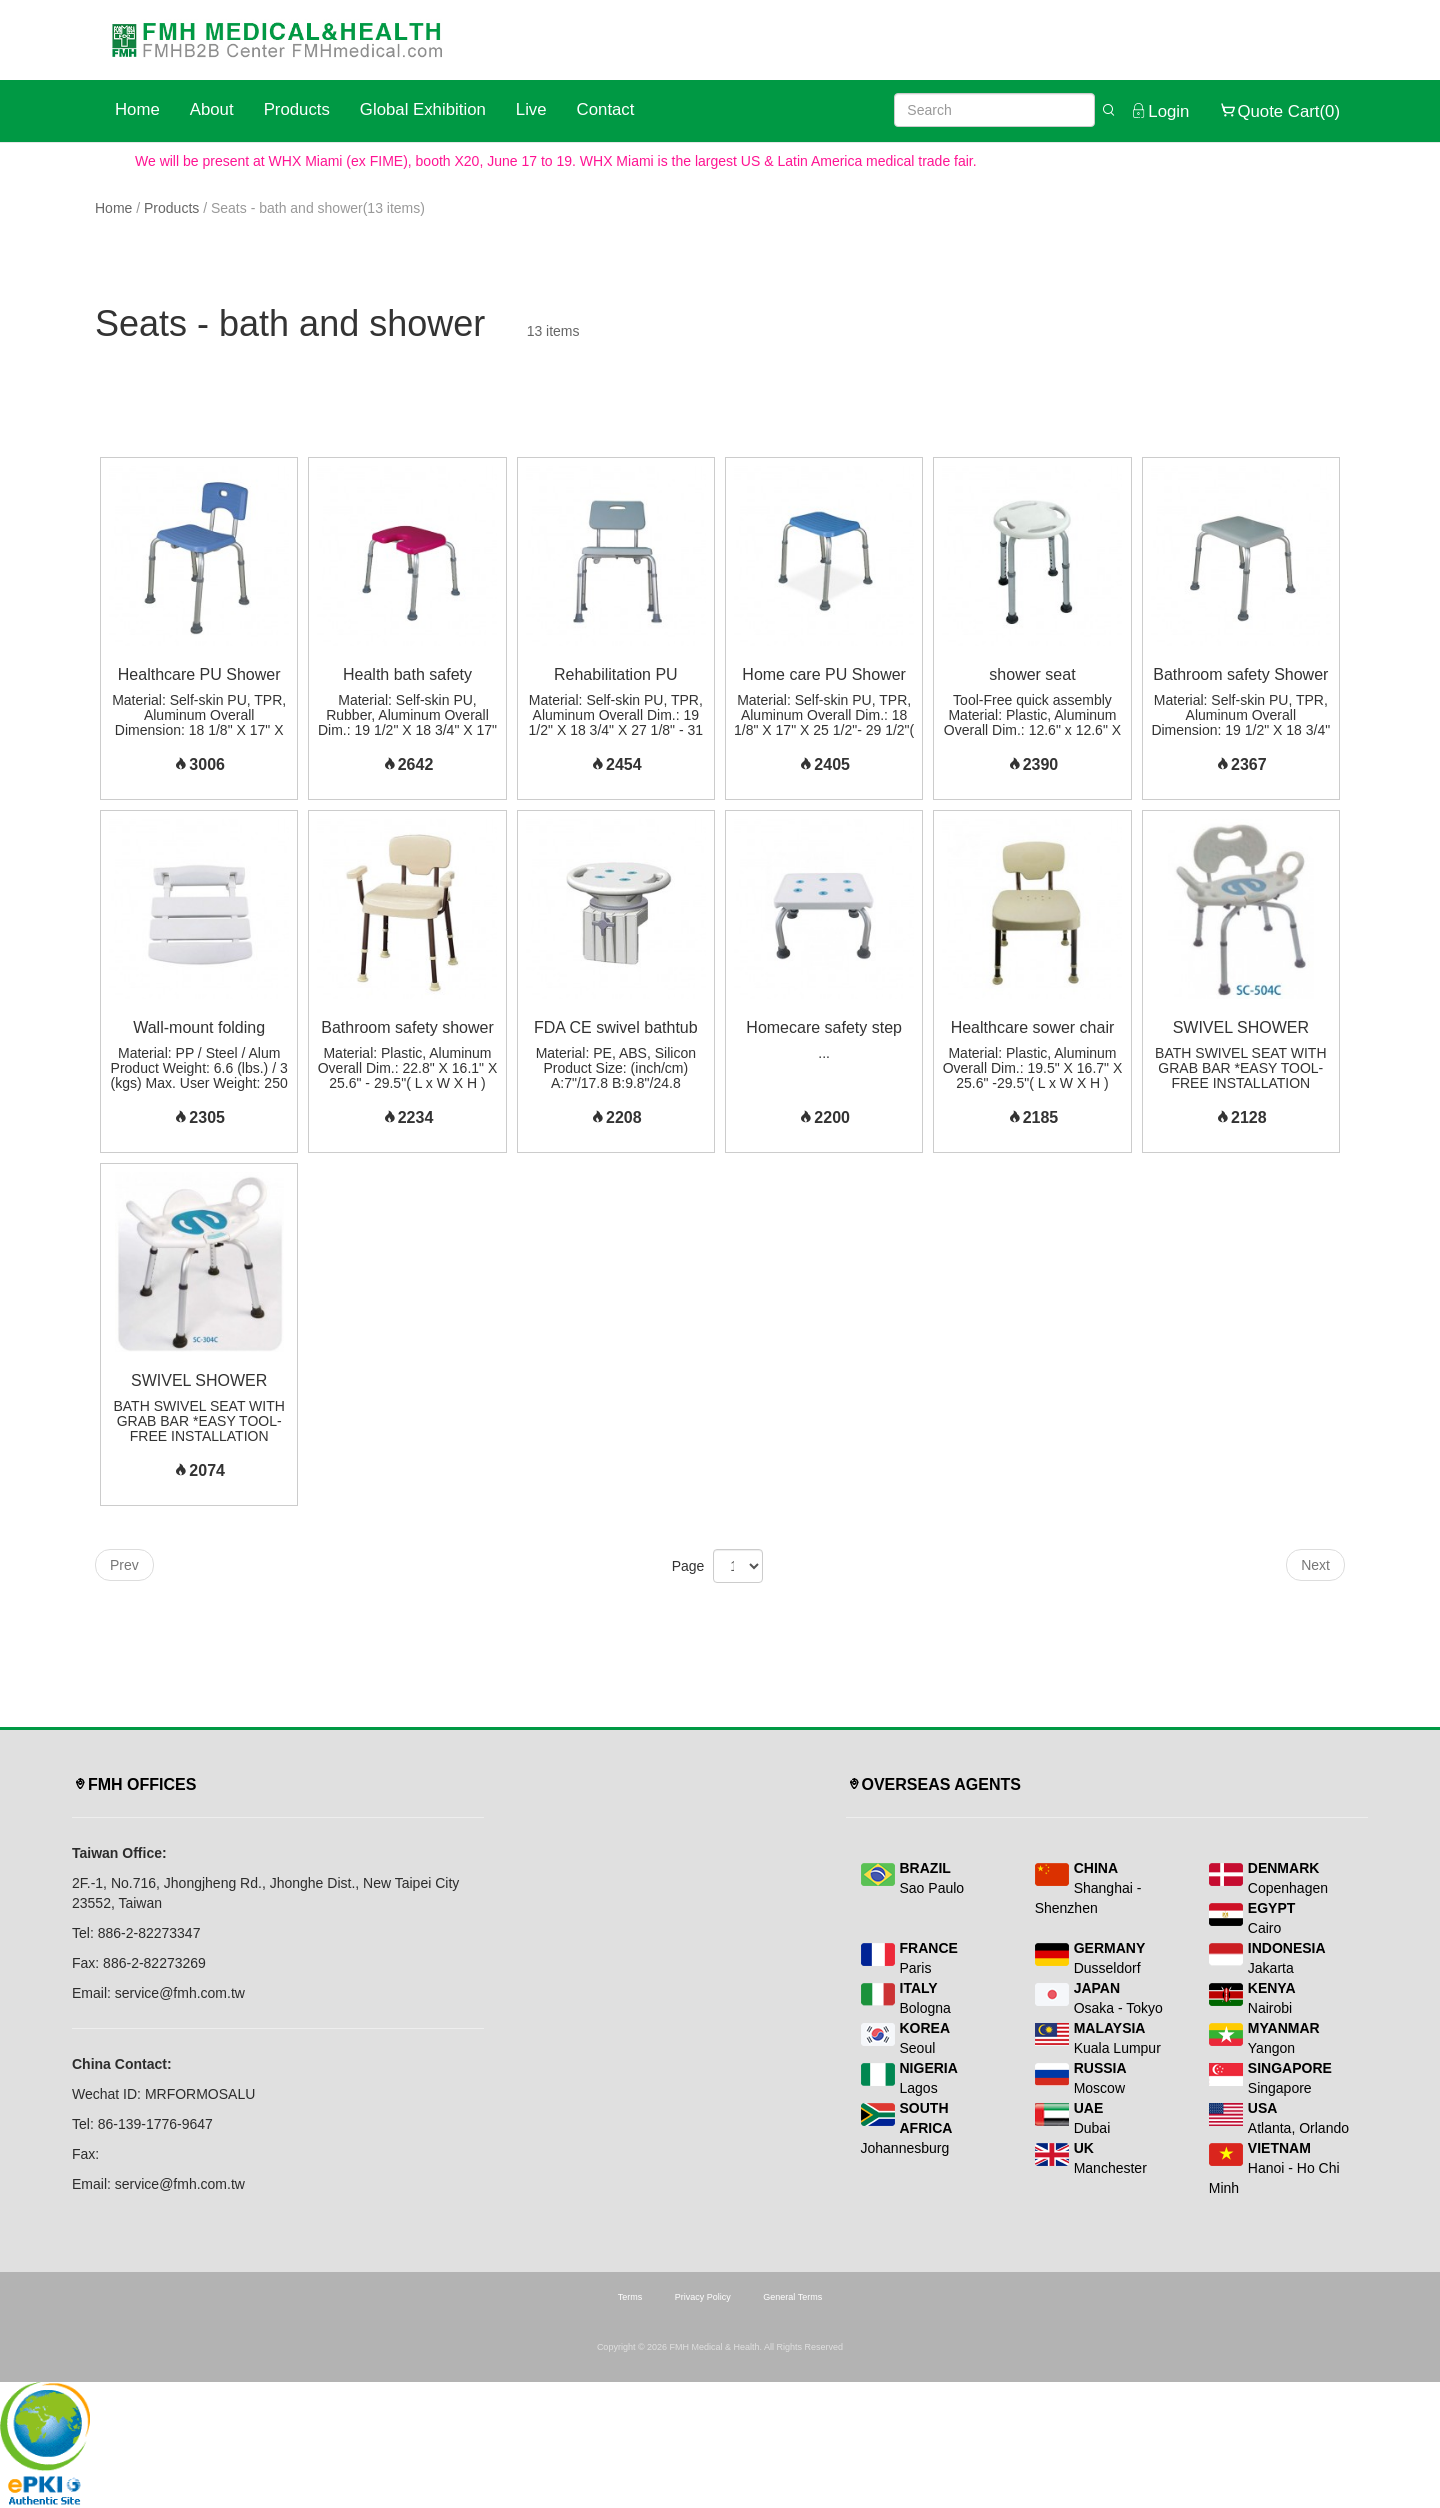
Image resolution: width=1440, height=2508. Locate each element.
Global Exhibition (423, 109)
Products (297, 109)
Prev (124, 1565)
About (212, 109)
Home (137, 109)
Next (1315, 1565)
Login (1159, 111)
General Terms (792, 2297)
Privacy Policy (703, 2297)
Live (531, 109)
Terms (630, 2297)
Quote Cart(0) (1279, 111)
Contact (606, 109)
